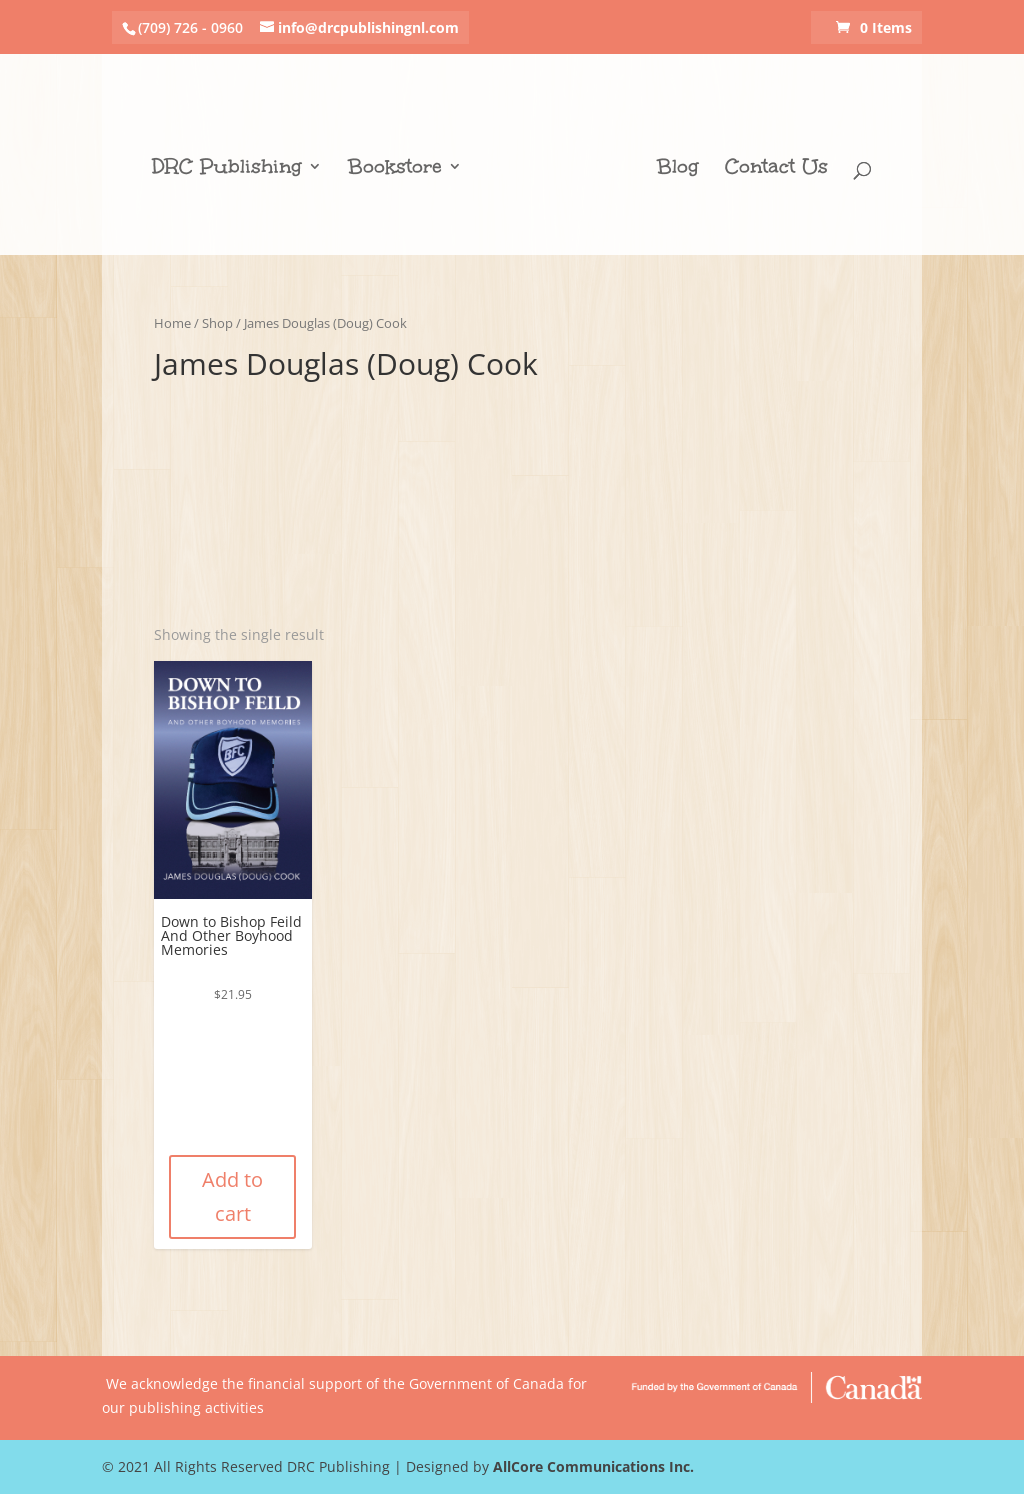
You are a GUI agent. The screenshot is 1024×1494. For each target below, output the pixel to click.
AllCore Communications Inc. (593, 1466)
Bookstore (395, 169)
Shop (217, 323)
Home (172, 323)
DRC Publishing (227, 169)
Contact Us (776, 169)
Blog (678, 169)
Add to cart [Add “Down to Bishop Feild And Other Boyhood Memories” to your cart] (232, 1196)
